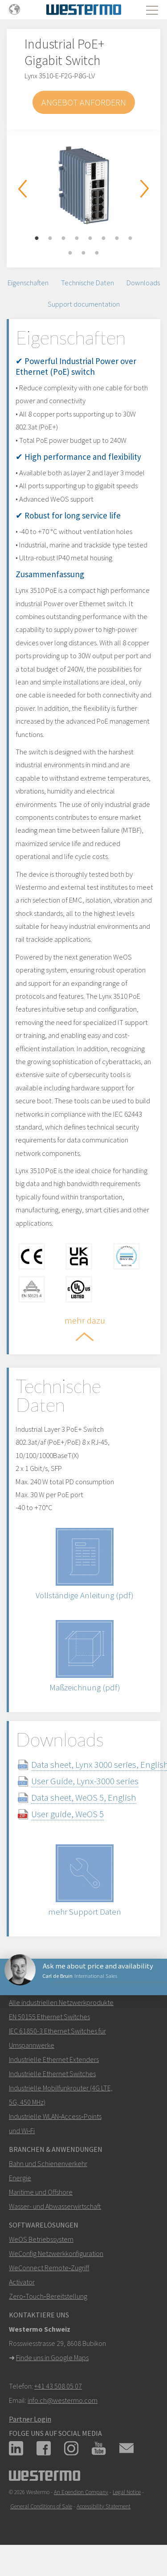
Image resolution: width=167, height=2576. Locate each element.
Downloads (143, 283)
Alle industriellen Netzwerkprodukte (61, 2002)
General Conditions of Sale (41, 2506)
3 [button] (63, 238)
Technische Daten (87, 283)
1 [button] (37, 238)
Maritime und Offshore (41, 2191)
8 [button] (130, 238)
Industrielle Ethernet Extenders (54, 2059)
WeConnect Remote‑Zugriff (49, 2267)
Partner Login (30, 2418)
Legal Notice (127, 2492)
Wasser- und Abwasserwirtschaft (55, 2206)
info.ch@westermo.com (63, 2400)
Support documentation (84, 304)
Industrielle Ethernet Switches (52, 2073)
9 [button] (70, 253)
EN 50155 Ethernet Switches (49, 2016)
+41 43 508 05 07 (58, 2386)
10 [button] (83, 253)
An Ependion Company (81, 2492)
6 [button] (103, 238)
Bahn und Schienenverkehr (48, 2163)
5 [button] (90, 238)
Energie (20, 2177)
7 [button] (117, 238)
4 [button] (77, 238)
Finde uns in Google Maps (52, 2357)
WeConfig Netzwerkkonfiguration (56, 2253)
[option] (83, 185)
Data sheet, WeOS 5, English (83, 1797)
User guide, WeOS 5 (67, 1814)
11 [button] (97, 253)
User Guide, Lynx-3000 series (84, 1781)
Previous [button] (22, 189)
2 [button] (50, 238)
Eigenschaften (28, 283)
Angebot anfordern (83, 102)
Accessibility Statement (103, 2506)
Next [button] (145, 189)
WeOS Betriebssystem (41, 2239)
